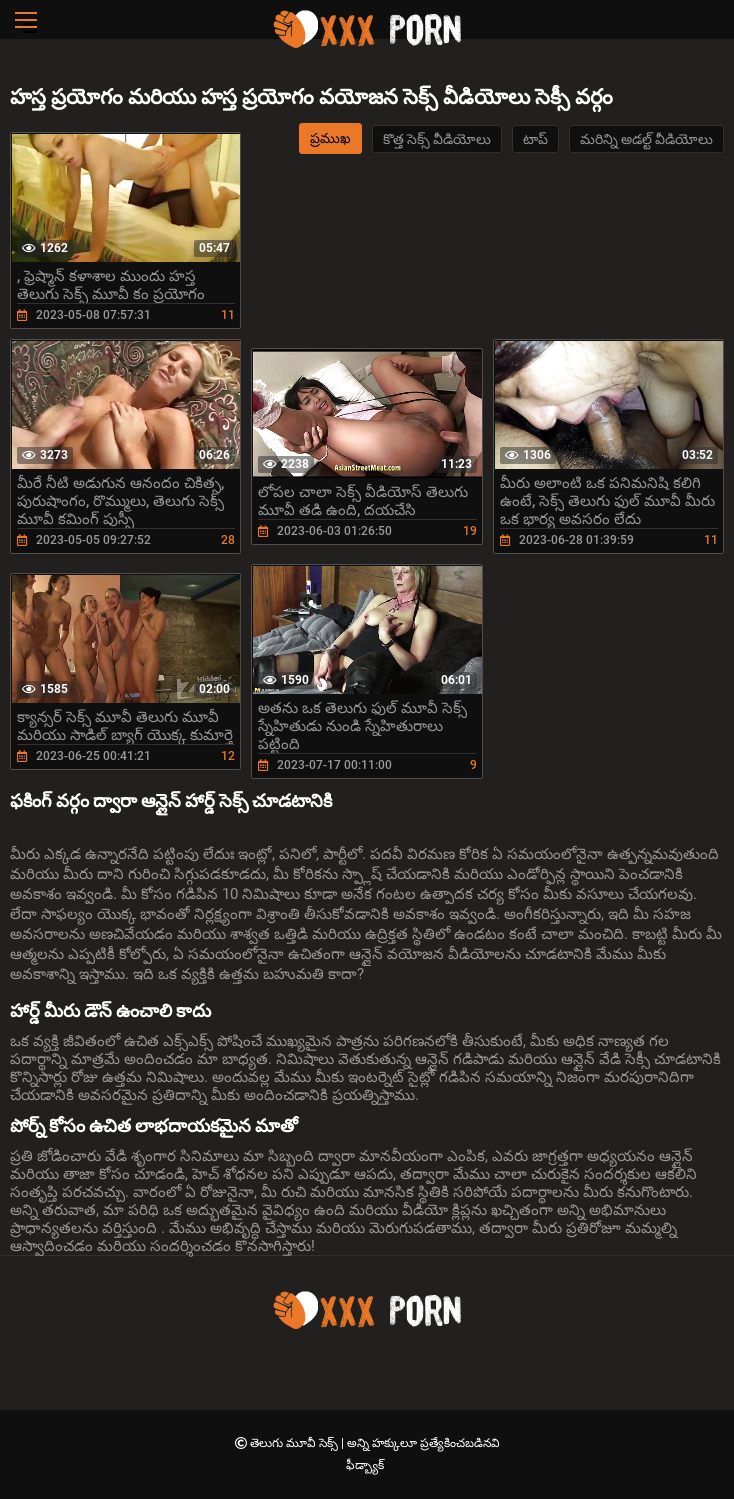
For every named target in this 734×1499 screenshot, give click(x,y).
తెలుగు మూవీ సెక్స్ (295, 1443)
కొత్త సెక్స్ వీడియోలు (437, 139)
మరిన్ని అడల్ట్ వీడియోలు (646, 139)
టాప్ (535, 139)
